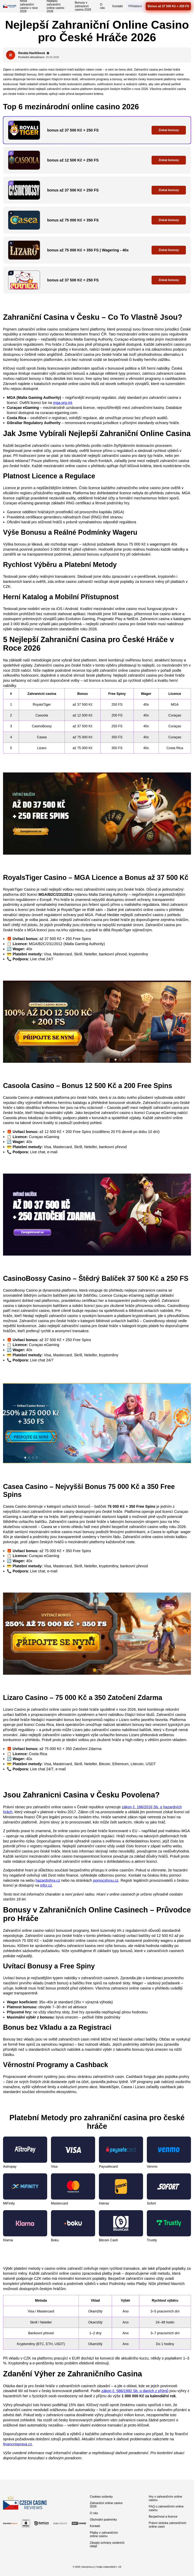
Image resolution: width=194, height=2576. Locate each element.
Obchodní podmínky (103, 2519)
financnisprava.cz (17, 2444)
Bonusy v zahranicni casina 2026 (83, 6)
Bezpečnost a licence (163, 2516)
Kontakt (117, 6)
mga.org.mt (62, 403)
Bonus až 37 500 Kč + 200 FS (168, 6)
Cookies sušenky (101, 2496)
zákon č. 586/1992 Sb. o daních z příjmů (134, 2391)
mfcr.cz (46, 1885)
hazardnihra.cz (48, 1880)
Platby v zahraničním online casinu (104, 2534)
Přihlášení (135, 6)
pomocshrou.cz (105, 1880)
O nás (102, 6)
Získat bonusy (169, 130)
